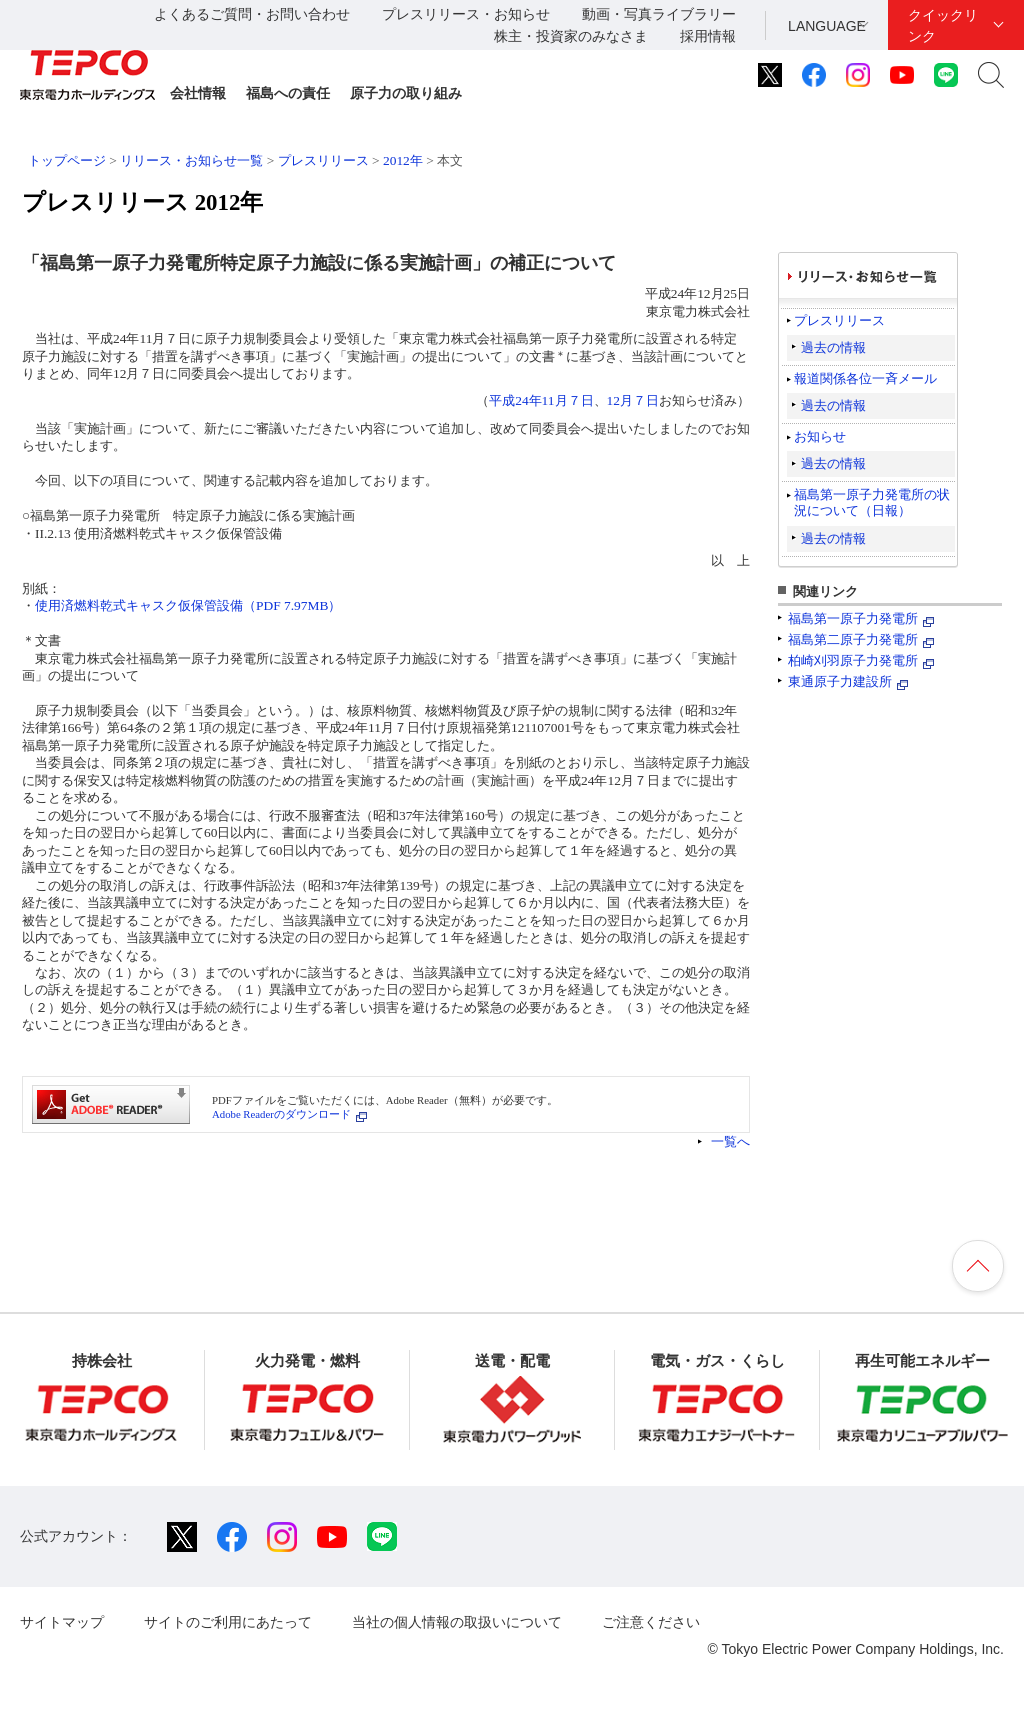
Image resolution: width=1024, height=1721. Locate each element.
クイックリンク (943, 25)
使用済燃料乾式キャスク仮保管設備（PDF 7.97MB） (188, 605)
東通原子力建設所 (840, 681)
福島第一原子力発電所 (853, 618)
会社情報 (198, 93)
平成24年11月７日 (541, 400)
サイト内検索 (991, 75)
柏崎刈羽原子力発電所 (853, 660)
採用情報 (708, 36)
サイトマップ (62, 1622)
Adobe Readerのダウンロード (281, 1114)
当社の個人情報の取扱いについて (457, 1622)
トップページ (67, 160)
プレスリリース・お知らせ (466, 14)
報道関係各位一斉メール (865, 378)
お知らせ (820, 436)
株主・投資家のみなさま (571, 36)
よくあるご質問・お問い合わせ (252, 14)
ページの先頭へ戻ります (978, 1266)
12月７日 (633, 400)
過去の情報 (833, 347)
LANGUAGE (827, 26)
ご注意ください (651, 1622)
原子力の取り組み (406, 93)
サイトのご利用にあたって (228, 1622)
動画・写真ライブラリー (659, 14)
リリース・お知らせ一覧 (191, 160)
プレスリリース (323, 160)
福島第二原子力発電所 (853, 639)
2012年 (403, 160)
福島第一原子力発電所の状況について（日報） (872, 502)
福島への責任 (288, 93)
